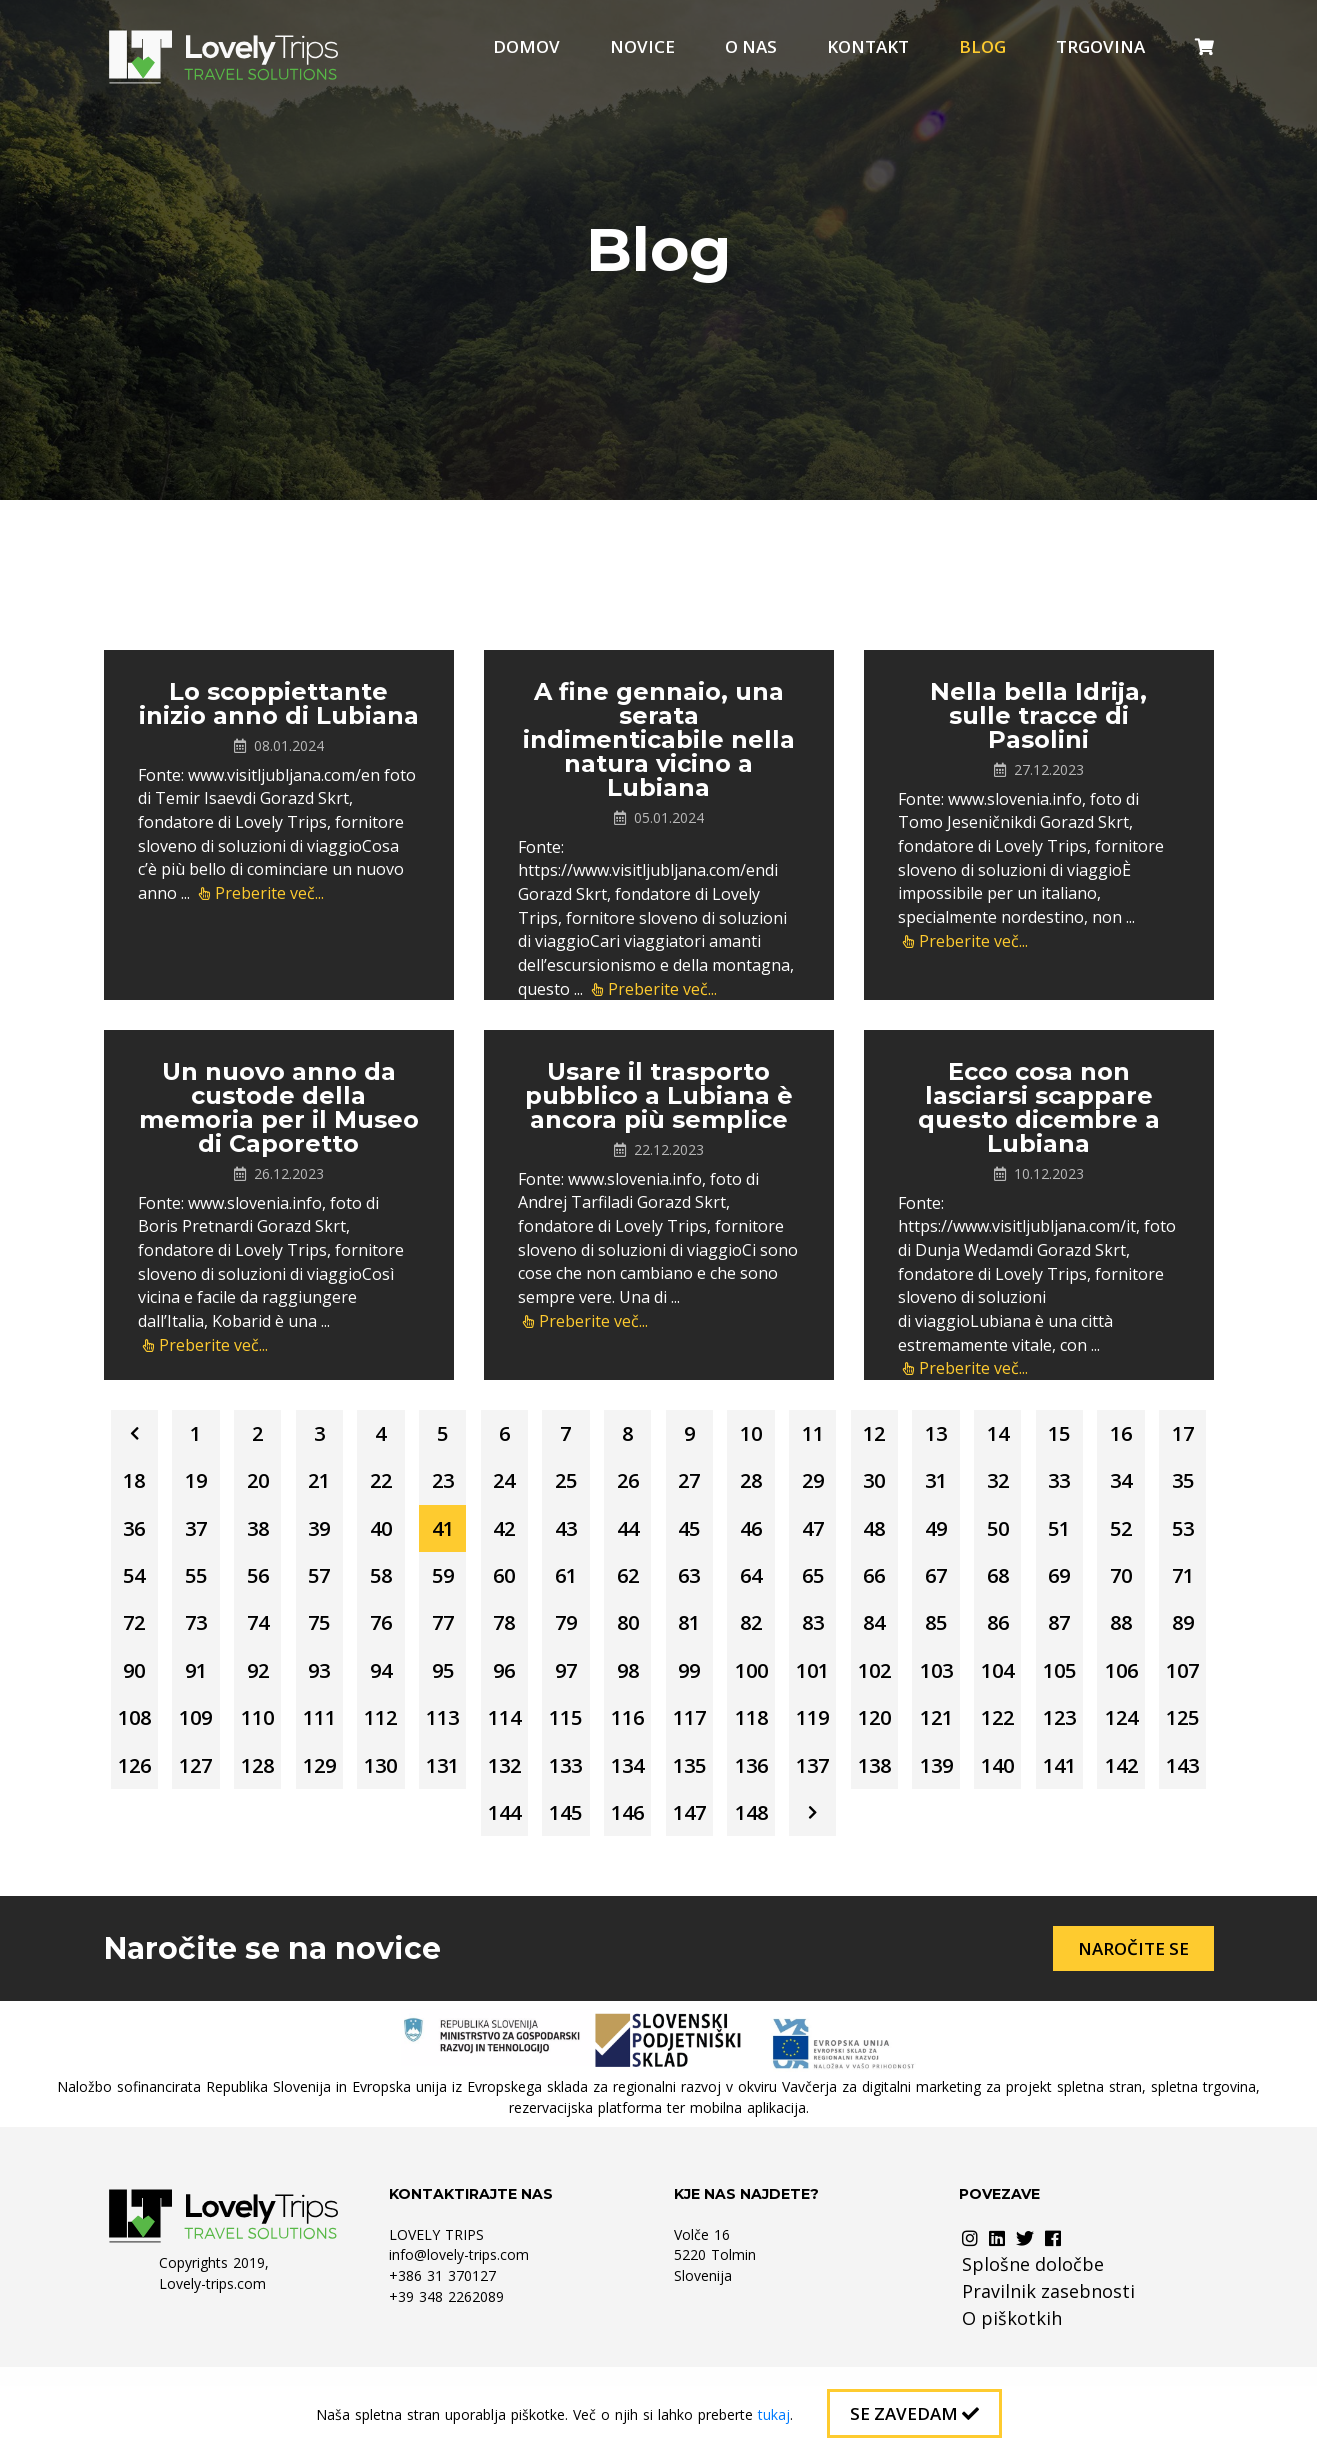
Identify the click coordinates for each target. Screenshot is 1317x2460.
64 (149, 1635)
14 (1101, 1435)
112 (148, 1785)
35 (353, 1535)
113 (216, 1785)
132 (420, 1835)
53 (489, 1585)
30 (1101, 1485)
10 (829, 1435)
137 (760, 1835)
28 (965, 1485)
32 (149, 1535)
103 (624, 1735)
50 (285, 1585)
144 (488, 1885)
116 (420, 1785)
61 (1033, 1585)
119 (624, 1785)
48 (149, 1585)
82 (285, 1685)
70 (557, 1635)
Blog (982, 46)
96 (149, 1735)
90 (829, 1685)
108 (964, 1735)
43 (897, 1535)
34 (285, 1535)
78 (1101, 1635)
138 (828, 1835)
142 (1100, 1835)
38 (557, 1535)
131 (352, 1835)
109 (1032, 1735)
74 (829, 1635)
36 (421, 1535)
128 (148, 1835)
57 (761, 1585)
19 (353, 1485)
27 (897, 1485)
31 (1169, 1485)
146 (624, 1885)
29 (1033, 1485)
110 (1100, 1735)
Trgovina (1100, 46)
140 (964, 1835)
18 (285, 1485)
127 (1168, 1785)
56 (693, 1585)
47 (1169, 1535)
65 (217, 1635)
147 (692, 1885)
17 (217, 1485)
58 (829, 1585)
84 (421, 1685)
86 (557, 1685)
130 (284, 1835)
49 (217, 1585)
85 (489, 1685)
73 (761, 1635)
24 (693, 1485)
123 (896, 1785)
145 (556, 1885)
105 (760, 1735)
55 (625, 1585)
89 (761, 1685)
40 (693, 1535)
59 (897, 1585)
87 (625, 1685)
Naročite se (1133, 2022)
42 (829, 1535)
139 (896, 1835)
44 (965, 1535)
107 (896, 1735)
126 (1100, 1785)
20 (421, 1485)
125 (1032, 1785)
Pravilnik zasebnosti (1048, 2365)
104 (692, 1735)
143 (1168, 1835)
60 (965, 1585)
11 (897, 1435)
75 (897, 1635)
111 (1168, 1735)
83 (353, 1685)
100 (420, 1735)
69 (489, 1635)
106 (828, 1735)
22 (557, 1485)
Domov (526, 46)
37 (489, 1535)
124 (964, 1785)
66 (285, 1635)
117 (488, 1785)
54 (557, 1585)
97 (217, 1735)
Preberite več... (261, 893)
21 (489, 1485)
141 (1032, 1835)
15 (1169, 1435)
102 (556, 1735)
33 (217, 1535)
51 (353, 1585)
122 (828, 1785)
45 (1033, 1535)
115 (352, 1785)
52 (421, 1585)
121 (760, 1785)
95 (1169, 1685)
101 (488, 1735)
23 (625, 1485)
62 (1101, 1585)
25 (761, 1485)
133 (488, 1835)
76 (965, 1635)
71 (625, 1635)
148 (760, 1885)
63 (1169, 1585)
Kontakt (868, 46)
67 (353, 1635)
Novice (642, 46)
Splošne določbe (1033, 2338)
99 (353, 1735)
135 (624, 1835)
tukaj (774, 2414)
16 (149, 1485)
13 (1033, 1435)
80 (149, 1685)
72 (693, 1635)
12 (965, 1435)
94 (1101, 1685)
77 (1033, 1635)
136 (692, 1835)
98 (285, 1735)
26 (829, 1485)
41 (761, 1535)
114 (284, 1785)
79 (1169, 1635)
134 (556, 1835)
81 (217, 1685)
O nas (751, 46)
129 (216, 1835)
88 (693, 1685)
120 (692, 1785)
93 (1033, 1685)
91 (897, 1685)
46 (1101, 1535)
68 (421, 1635)
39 (625, 1535)
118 (556, 1785)
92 (965, 1685)
